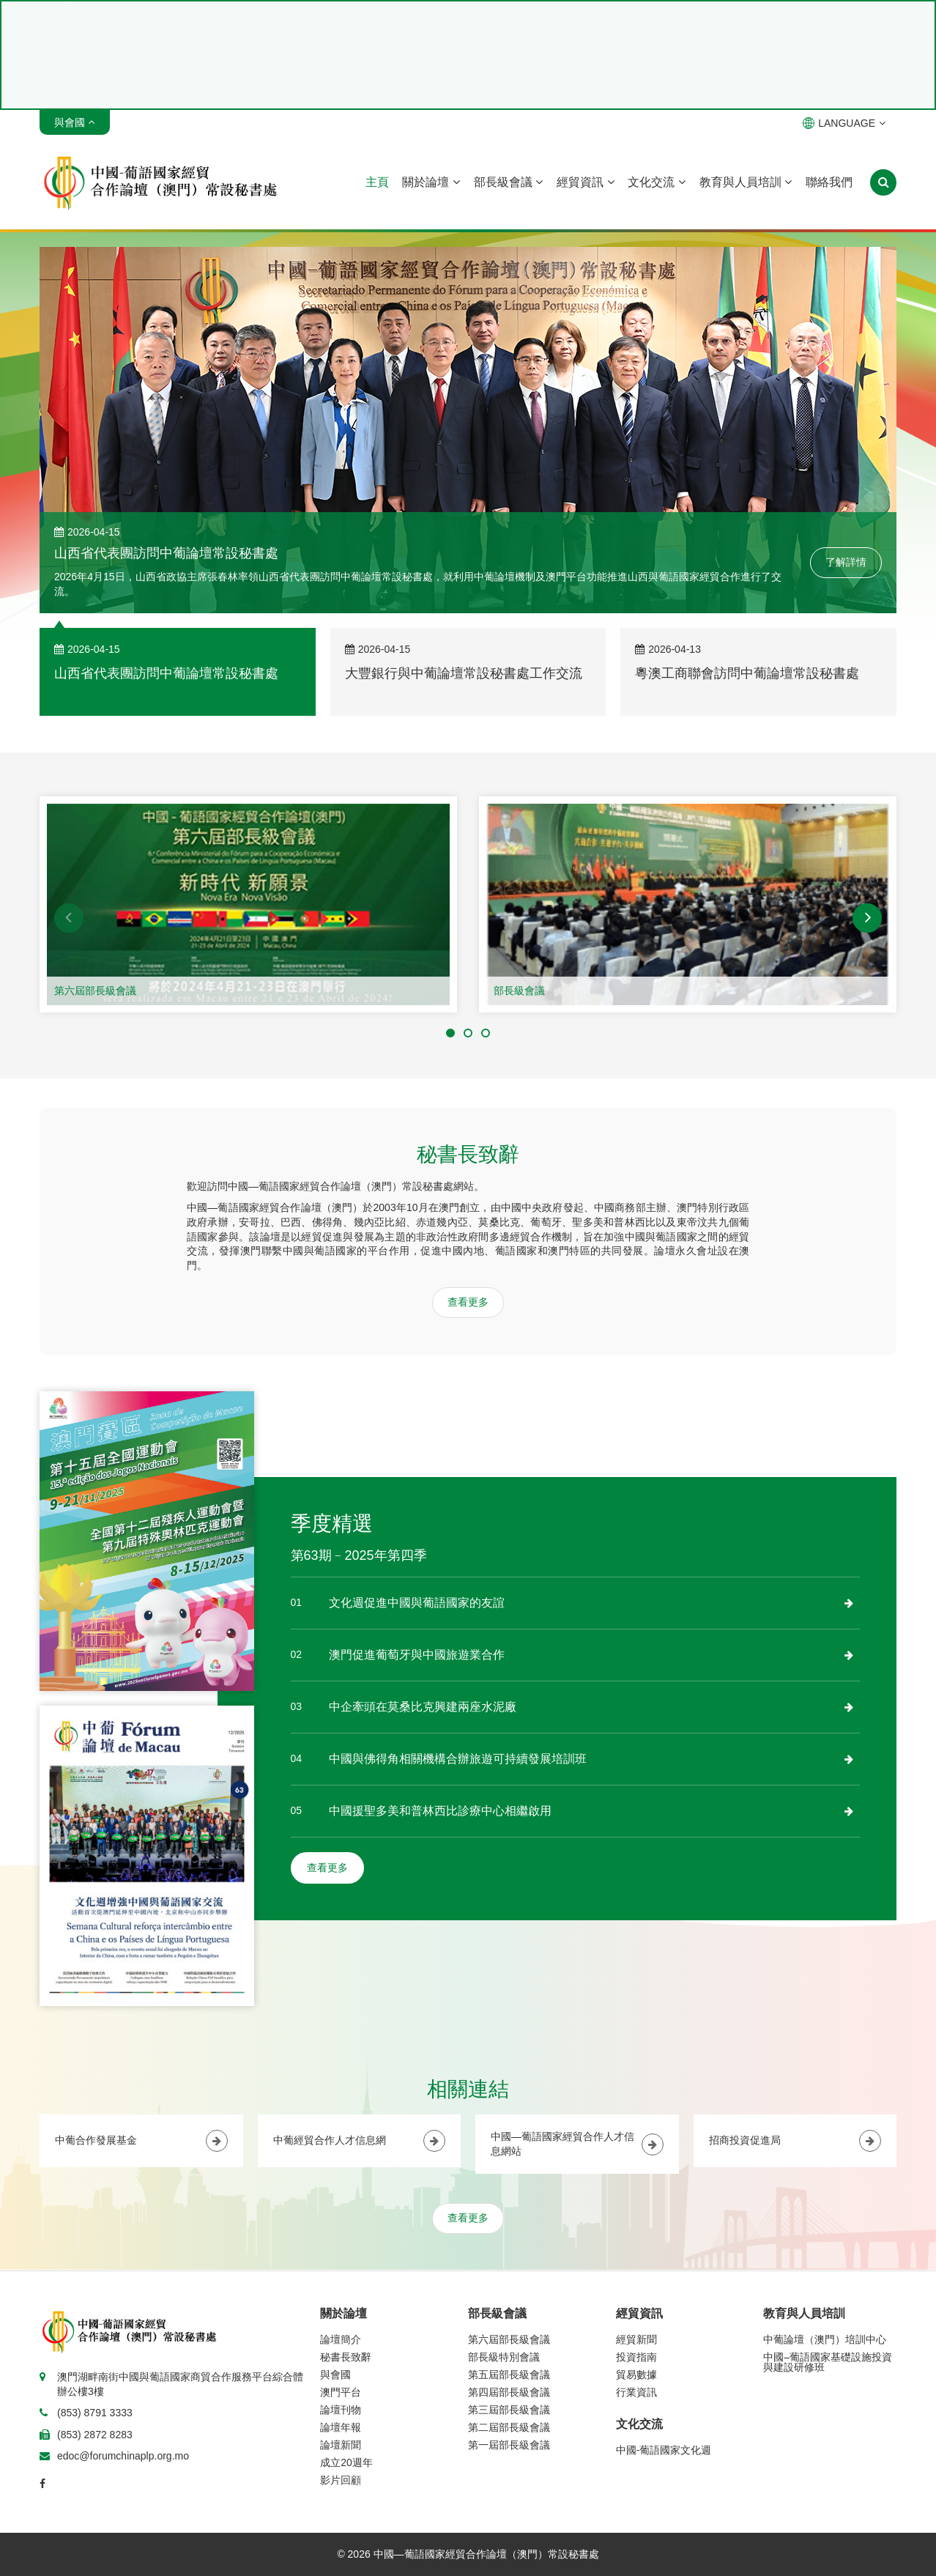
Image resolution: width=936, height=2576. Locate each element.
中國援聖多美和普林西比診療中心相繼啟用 (440, 1811)
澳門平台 (340, 2392)
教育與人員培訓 (745, 182)
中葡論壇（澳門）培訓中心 (824, 2339)
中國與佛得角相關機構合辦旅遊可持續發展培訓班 (458, 1759)
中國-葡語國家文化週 (664, 2450)
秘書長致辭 (345, 2357)
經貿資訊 (585, 182)
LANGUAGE (844, 123)
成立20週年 (346, 2462)
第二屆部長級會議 (509, 2427)
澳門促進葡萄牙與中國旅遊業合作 (417, 1654)
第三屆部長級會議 (509, 2410)
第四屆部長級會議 (509, 2392)
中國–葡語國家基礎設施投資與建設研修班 (827, 2362)
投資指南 (636, 2357)
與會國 (335, 2374)
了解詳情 (845, 562)
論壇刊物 (340, 2410)
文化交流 (656, 182)
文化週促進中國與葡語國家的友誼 (417, 1602)
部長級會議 (508, 182)
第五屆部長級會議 (509, 2374)
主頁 (377, 182)
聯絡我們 (829, 182)
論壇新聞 (340, 2445)
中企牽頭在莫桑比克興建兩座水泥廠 (422, 1706)
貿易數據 (636, 2374)
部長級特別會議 (504, 2357)
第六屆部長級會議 (95, 990)
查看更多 (468, 1302)
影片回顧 (340, 2480)
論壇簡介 (340, 2339)
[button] (68, 918)
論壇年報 (340, 2427)
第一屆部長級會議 (509, 2445)
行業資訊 (636, 2392)
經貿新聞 (636, 2339)
